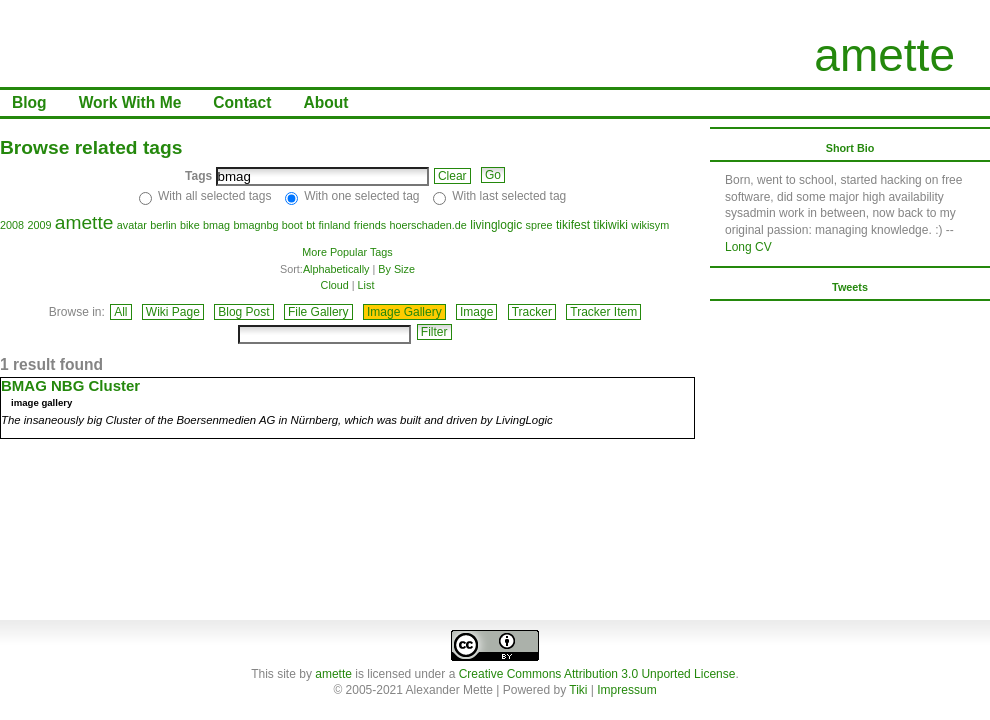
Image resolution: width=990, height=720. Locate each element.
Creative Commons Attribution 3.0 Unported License (597, 674)
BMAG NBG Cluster (70, 385)
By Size (396, 269)
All (120, 312)
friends (370, 225)
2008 (12, 225)
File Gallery (318, 312)
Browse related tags (91, 147)
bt (310, 225)
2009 (39, 225)
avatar (132, 225)
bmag (216, 225)
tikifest (573, 225)
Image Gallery (404, 312)
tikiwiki (610, 225)
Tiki (578, 690)
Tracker (532, 312)
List (366, 285)
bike (190, 225)
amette (884, 55)
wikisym (650, 225)
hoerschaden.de (427, 225)
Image (476, 312)
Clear (452, 176)
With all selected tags (214, 196)
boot (292, 225)
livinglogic (496, 225)
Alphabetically (336, 269)
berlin (163, 225)
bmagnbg (255, 225)
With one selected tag (361, 196)
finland (335, 225)
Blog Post (243, 312)
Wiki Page (173, 312)
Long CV (748, 247)
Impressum (626, 690)
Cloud (335, 285)
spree (539, 225)
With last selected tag (509, 196)
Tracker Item (603, 312)
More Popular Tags (347, 252)
